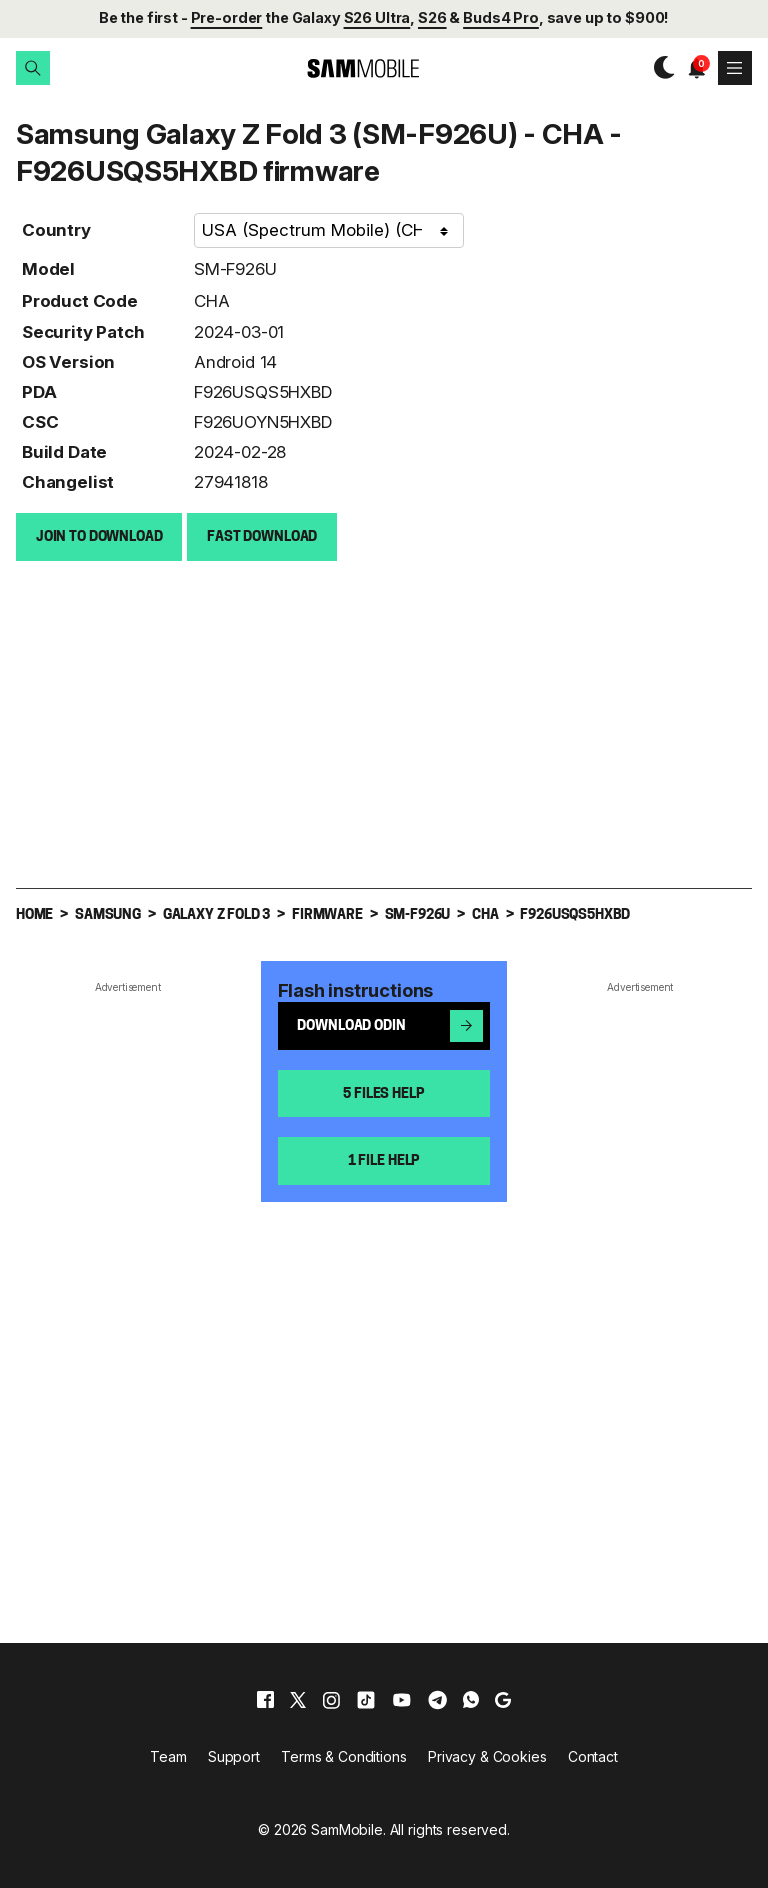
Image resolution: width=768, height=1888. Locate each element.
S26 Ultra (377, 17)
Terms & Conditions (343, 1755)
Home (34, 914)
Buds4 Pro (501, 17)
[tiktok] (366, 1699)
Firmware (327, 914)
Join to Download (99, 536)
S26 (432, 17)
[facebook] (265, 1699)
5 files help (383, 1093)
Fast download (262, 536)
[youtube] (402, 1699)
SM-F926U (235, 268)
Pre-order (227, 17)
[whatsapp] (471, 1699)
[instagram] (331, 1699)
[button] (33, 68)
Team (168, 1755)
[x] (298, 1699)
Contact (593, 1755)
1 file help (384, 1160)
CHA (212, 300)
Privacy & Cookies (487, 1755)
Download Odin (389, 1025)
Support (234, 1755)
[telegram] (437, 1699)
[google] (503, 1699)
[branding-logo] (346, 68)
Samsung (108, 914)
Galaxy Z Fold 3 (216, 914)
